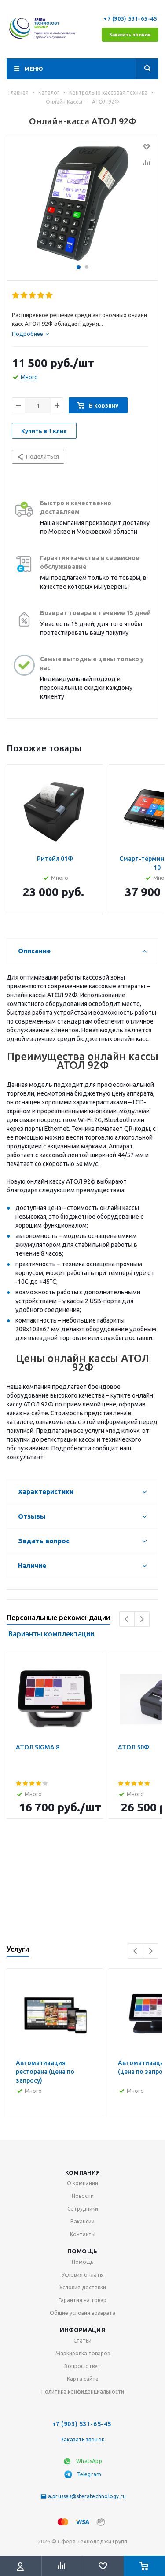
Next (142, 1619)
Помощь (83, 2251)
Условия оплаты (83, 2274)
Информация (82, 2330)
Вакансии (82, 2221)
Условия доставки (82, 2287)
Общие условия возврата (82, 2313)
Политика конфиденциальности (82, 2391)
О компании (82, 2183)
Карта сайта (83, 2379)
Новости (83, 2196)
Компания (82, 2172)
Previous (127, 1619)
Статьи (82, 2340)
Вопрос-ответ (82, 2366)
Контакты (82, 2234)
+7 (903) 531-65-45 (130, 18)
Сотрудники (82, 2209)
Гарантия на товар (82, 2300)
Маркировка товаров (82, 2353)
